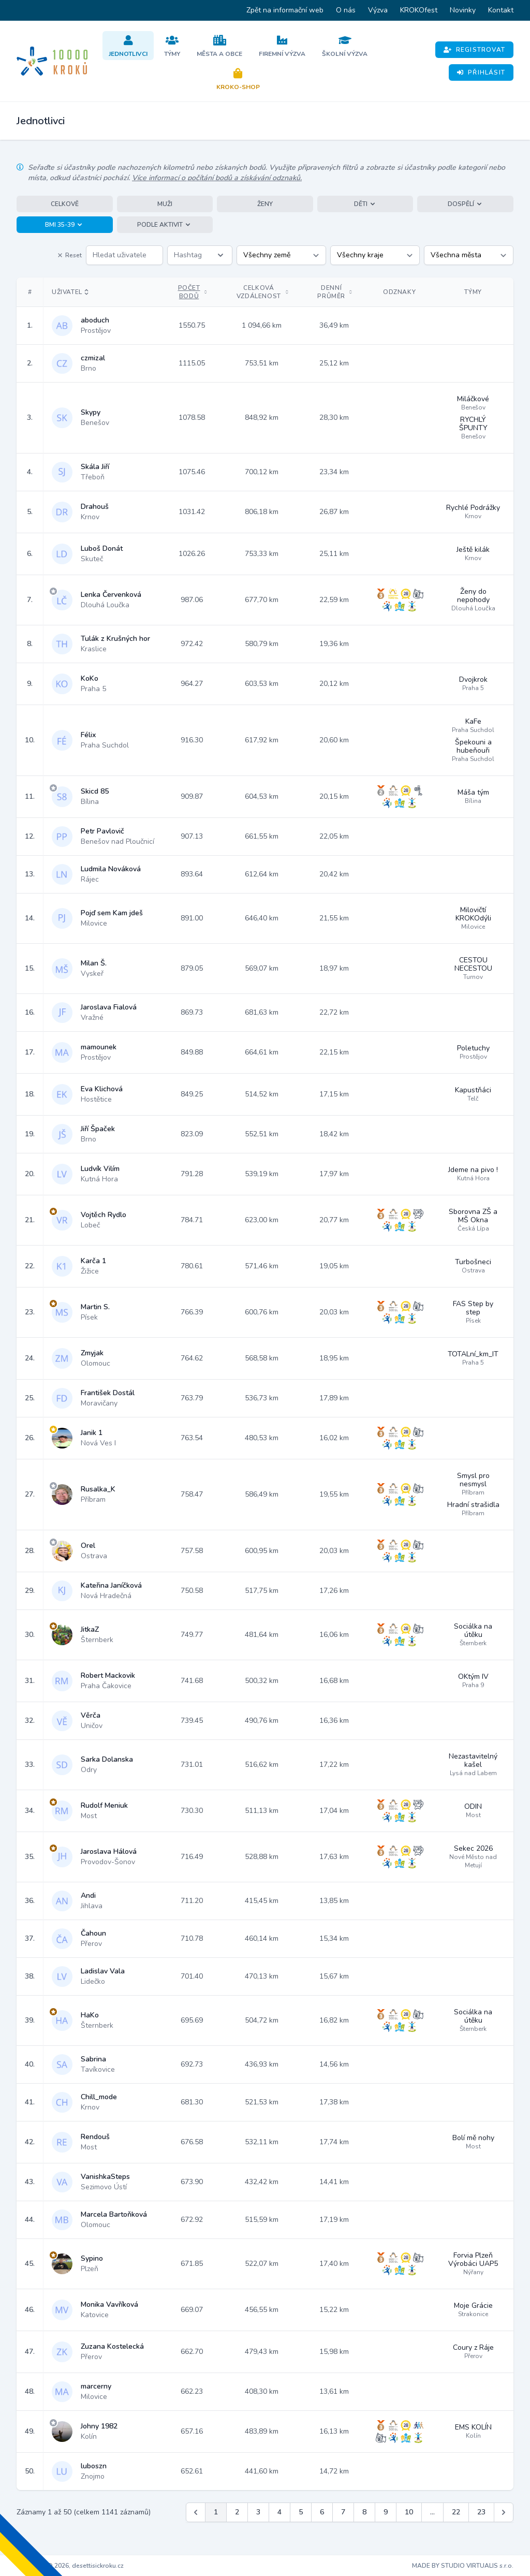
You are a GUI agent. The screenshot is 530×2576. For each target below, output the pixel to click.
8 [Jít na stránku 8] (364, 2512)
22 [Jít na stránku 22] (456, 2512)
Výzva (378, 10)
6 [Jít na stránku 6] (322, 2512)
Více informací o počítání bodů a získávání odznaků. (217, 178)
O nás (346, 10)
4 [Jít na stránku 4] (279, 2512)
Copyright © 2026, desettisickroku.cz (70, 2566)
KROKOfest (418, 10)
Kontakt (500, 10)
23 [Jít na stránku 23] (481, 2512)
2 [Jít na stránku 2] (237, 2512)
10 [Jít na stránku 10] (409, 2512)
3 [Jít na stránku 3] (258, 2512)
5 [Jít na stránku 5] (301, 2512)
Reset (69, 255)
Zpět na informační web (284, 10)
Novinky (463, 10)
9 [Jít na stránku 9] (386, 2512)
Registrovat (474, 50)
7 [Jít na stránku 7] (343, 2512)
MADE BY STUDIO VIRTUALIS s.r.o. (462, 2566)
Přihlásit (481, 72)
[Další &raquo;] (503, 2512)
